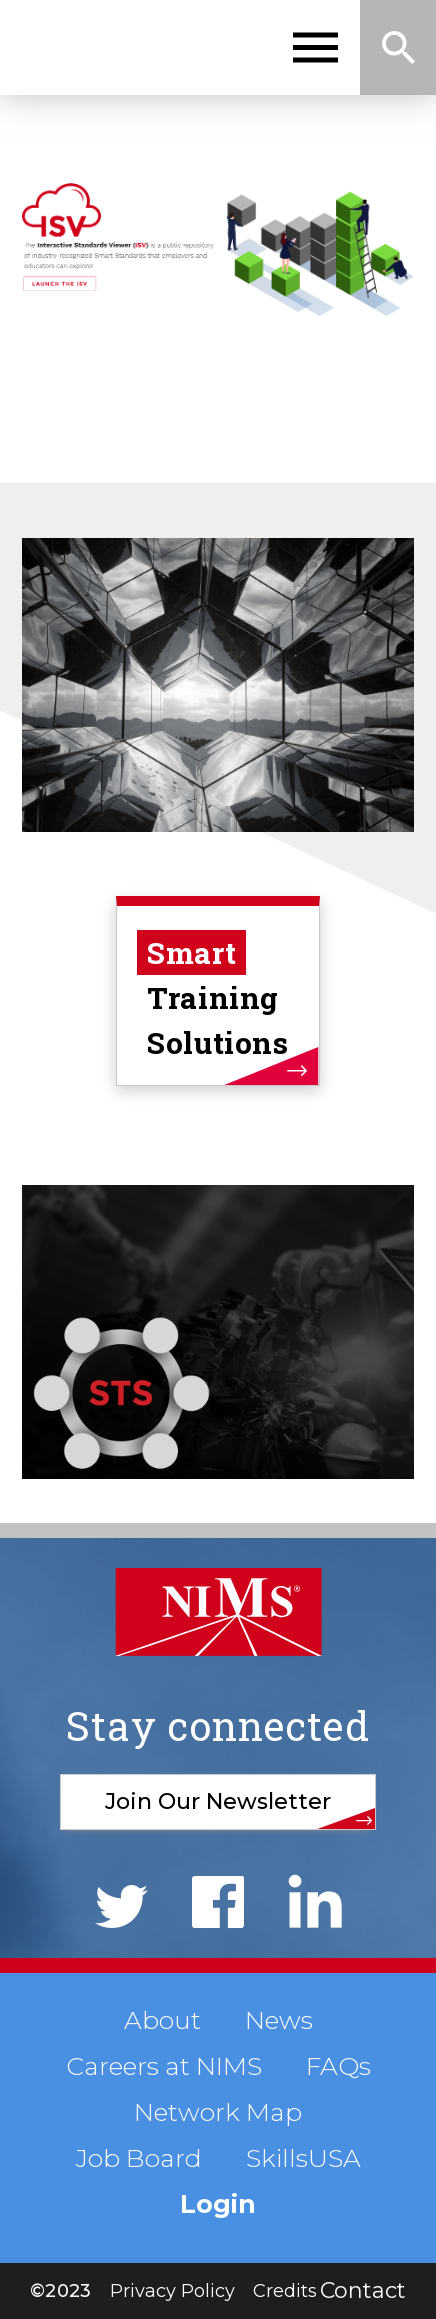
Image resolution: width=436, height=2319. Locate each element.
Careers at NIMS (164, 2066)
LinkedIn (315, 1901)
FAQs (338, 2066)
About (162, 2020)
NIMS (112, 47)
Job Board (139, 2158)
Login (218, 2204)
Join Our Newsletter (218, 1801)
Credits (285, 2291)
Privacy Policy (172, 2291)
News (279, 2020)
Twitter (121, 1906)
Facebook (218, 1902)
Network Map (218, 2112)
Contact (363, 2290)
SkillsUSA (303, 2158)
